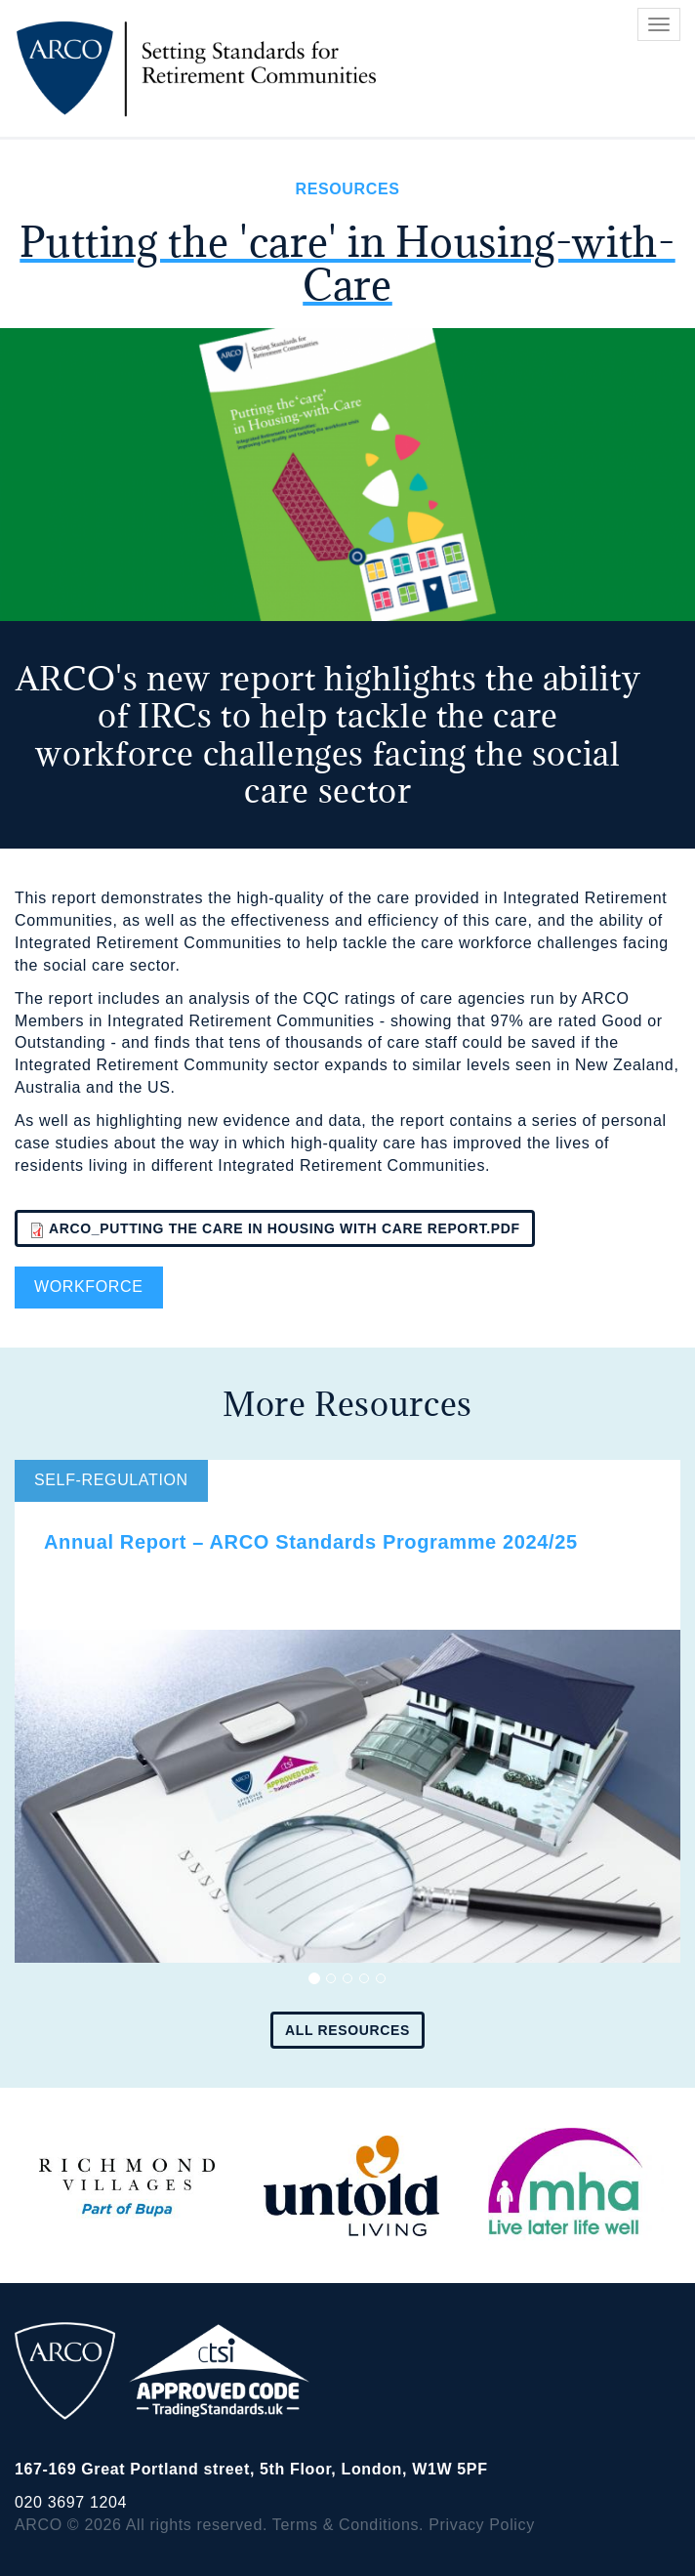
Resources (347, 189)
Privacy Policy (482, 2524)
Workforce (88, 1286)
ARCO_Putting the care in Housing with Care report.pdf (284, 1228)
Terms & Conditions (345, 2524)
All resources (347, 2030)
